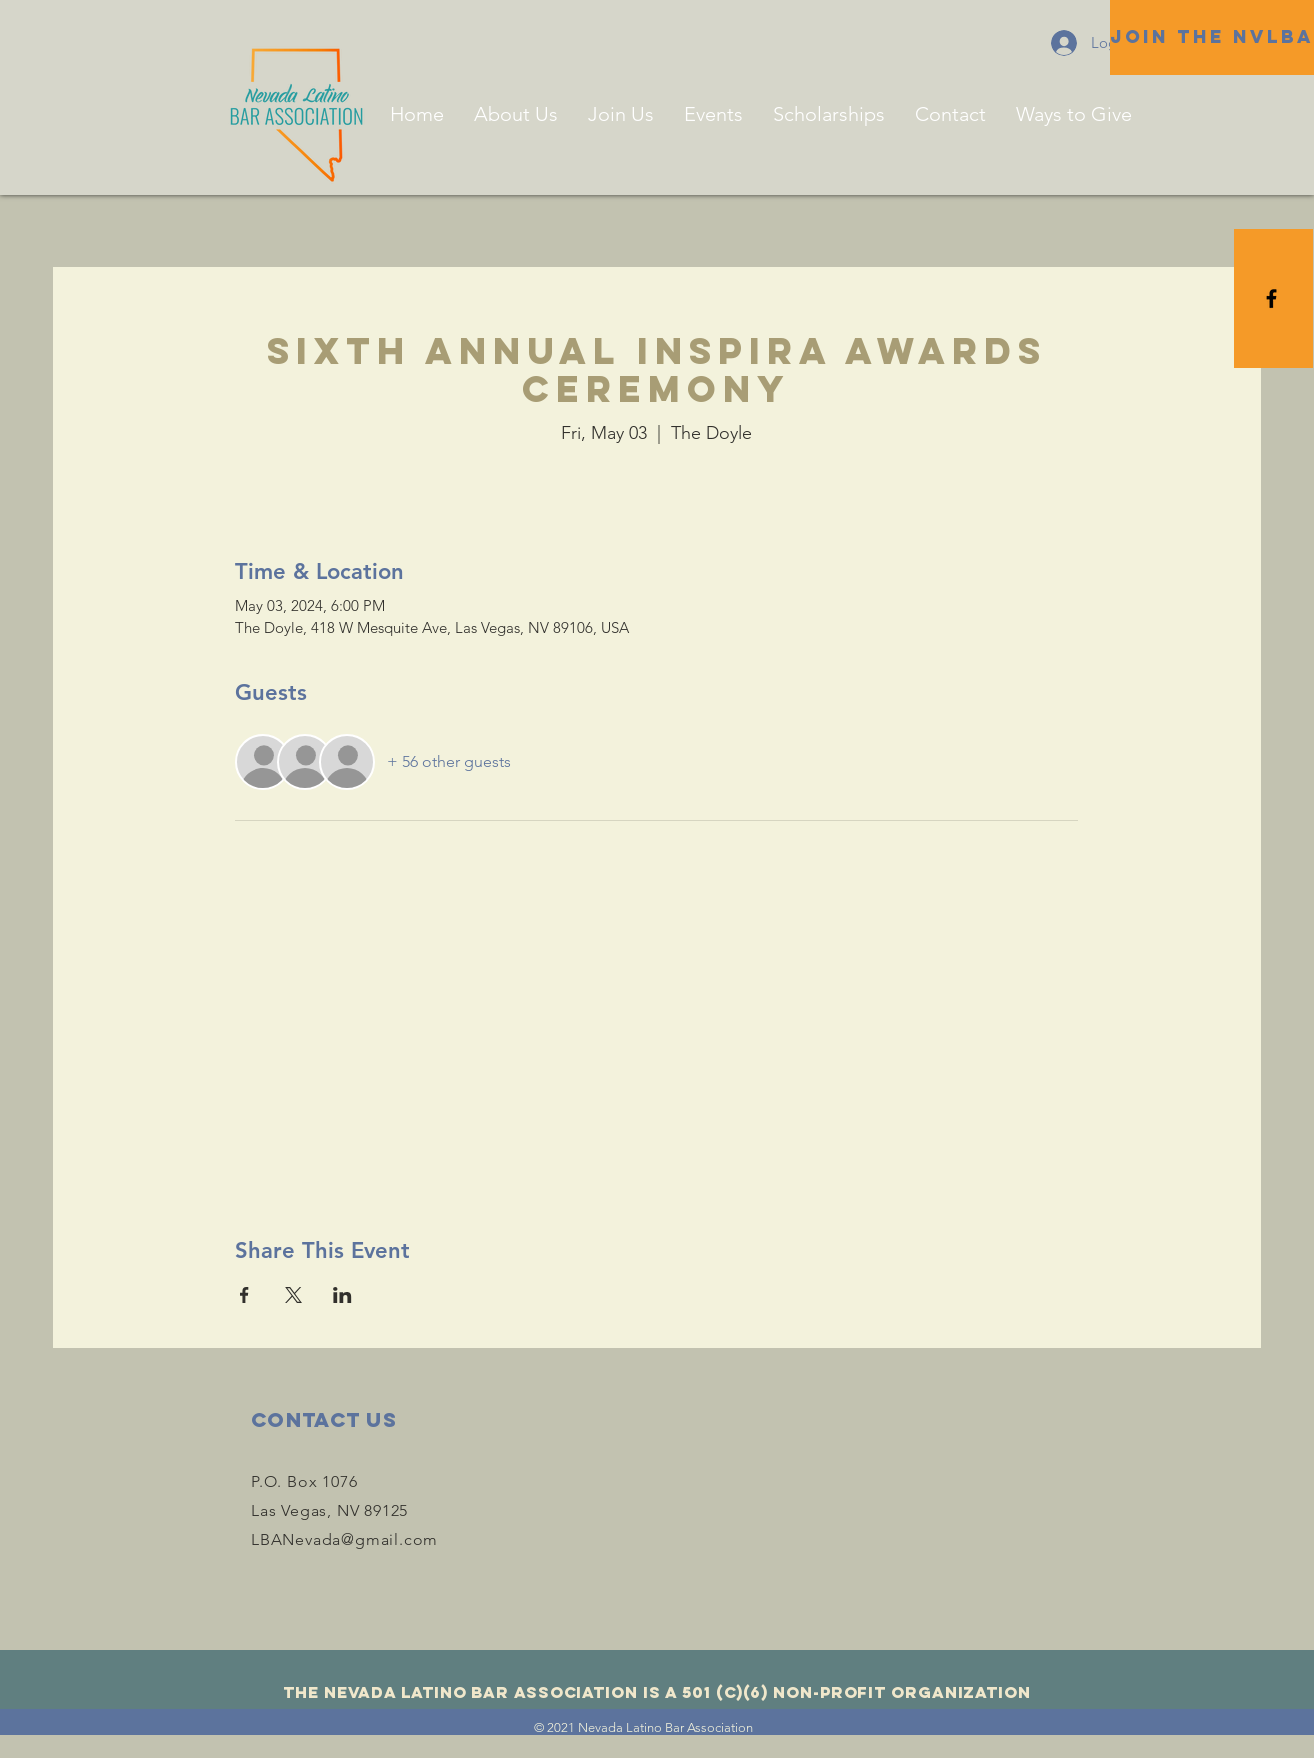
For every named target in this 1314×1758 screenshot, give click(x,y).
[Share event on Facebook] (244, 1295)
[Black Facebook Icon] (1271, 298)
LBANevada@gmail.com (344, 1539)
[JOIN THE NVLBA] (1212, 37)
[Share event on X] (293, 1295)
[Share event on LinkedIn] (342, 1295)
